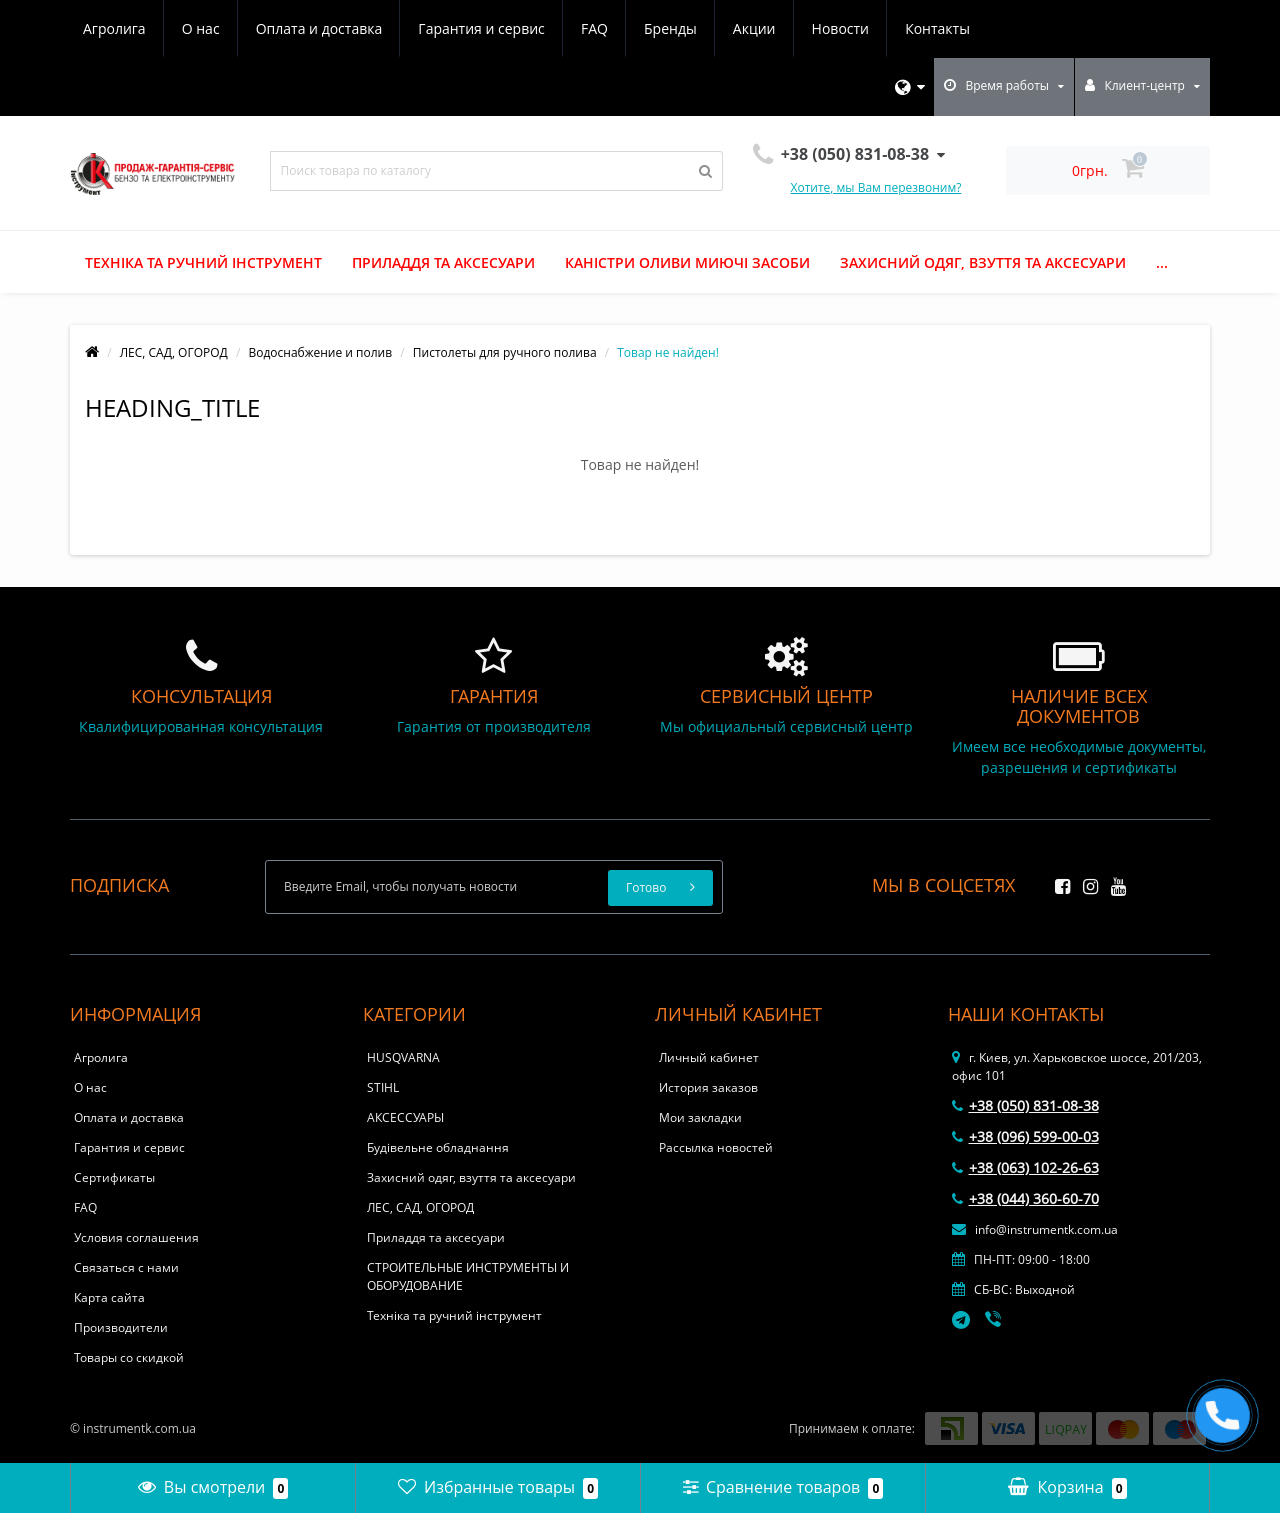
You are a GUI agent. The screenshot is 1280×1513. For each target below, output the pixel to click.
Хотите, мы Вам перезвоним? (876, 187)
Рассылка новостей (716, 1147)
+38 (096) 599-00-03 (1025, 1136)
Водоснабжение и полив (320, 352)
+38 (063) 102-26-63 (1025, 1167)
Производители (121, 1327)
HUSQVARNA (403, 1057)
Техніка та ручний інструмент (203, 262)
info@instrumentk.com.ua (1035, 1229)
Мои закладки (700, 1117)
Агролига (114, 28)
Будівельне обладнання (438, 1147)
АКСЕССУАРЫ (405, 1117)
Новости (840, 28)
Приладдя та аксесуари (443, 262)
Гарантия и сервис (481, 28)
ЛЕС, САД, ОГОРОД (174, 352)
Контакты (937, 28)
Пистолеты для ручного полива (505, 352)
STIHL (383, 1087)
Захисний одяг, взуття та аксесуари (983, 262)
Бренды (670, 28)
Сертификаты (114, 1177)
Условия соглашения (136, 1237)
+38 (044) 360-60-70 (1025, 1198)
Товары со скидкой (129, 1357)
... (1162, 262)
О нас (201, 28)
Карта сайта (109, 1297)
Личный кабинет (709, 1057)
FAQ (594, 28)
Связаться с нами (126, 1267)
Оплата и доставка (319, 28)
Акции (754, 28)
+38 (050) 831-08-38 (1025, 1105)
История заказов (708, 1087)
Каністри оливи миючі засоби (687, 262)
